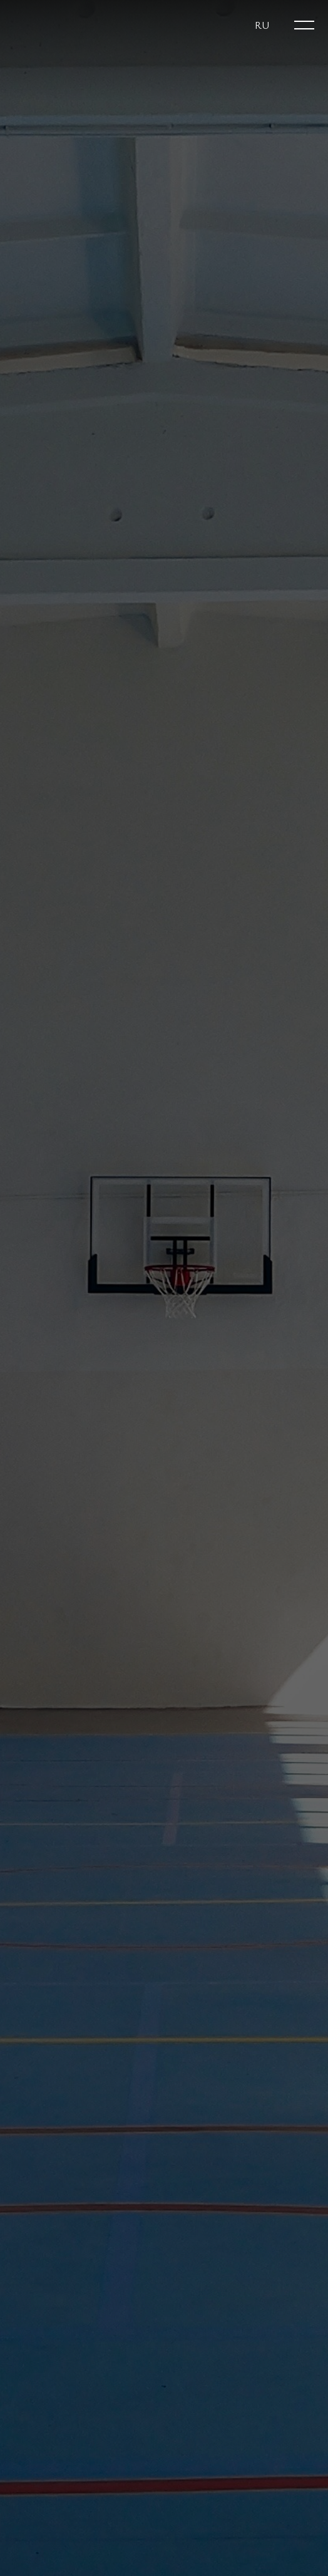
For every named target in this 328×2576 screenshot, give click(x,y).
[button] (262, 25)
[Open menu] (304, 25)
